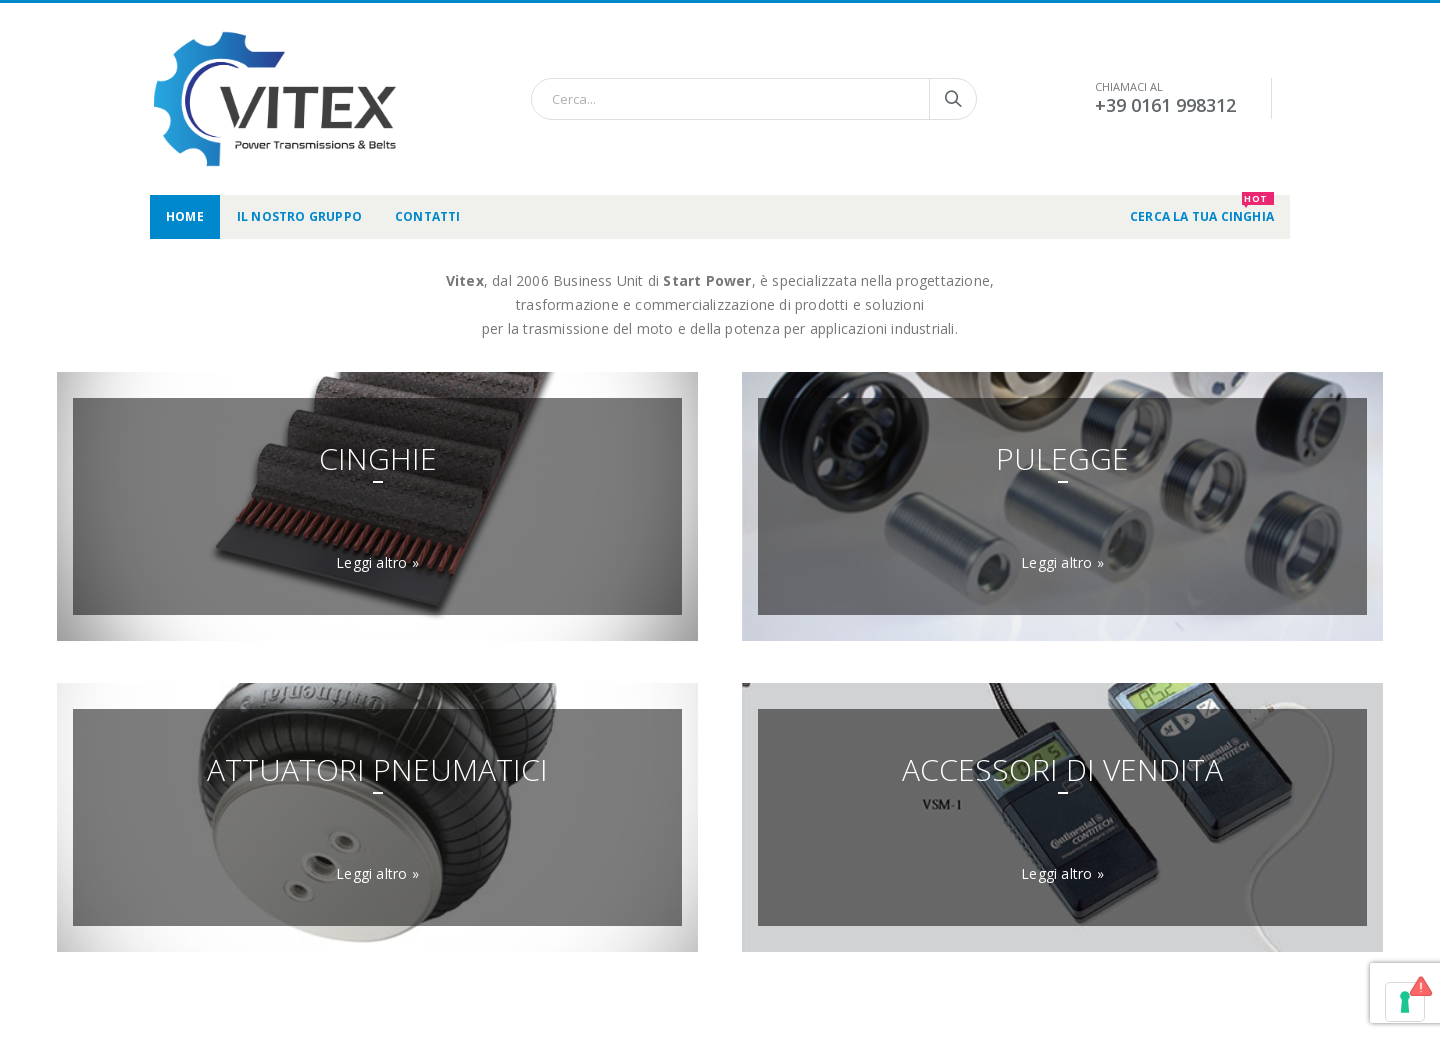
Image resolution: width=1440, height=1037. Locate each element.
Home (185, 216)
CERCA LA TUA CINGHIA (1202, 210)
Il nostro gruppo (299, 216)
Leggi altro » (377, 562)
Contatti (428, 216)
